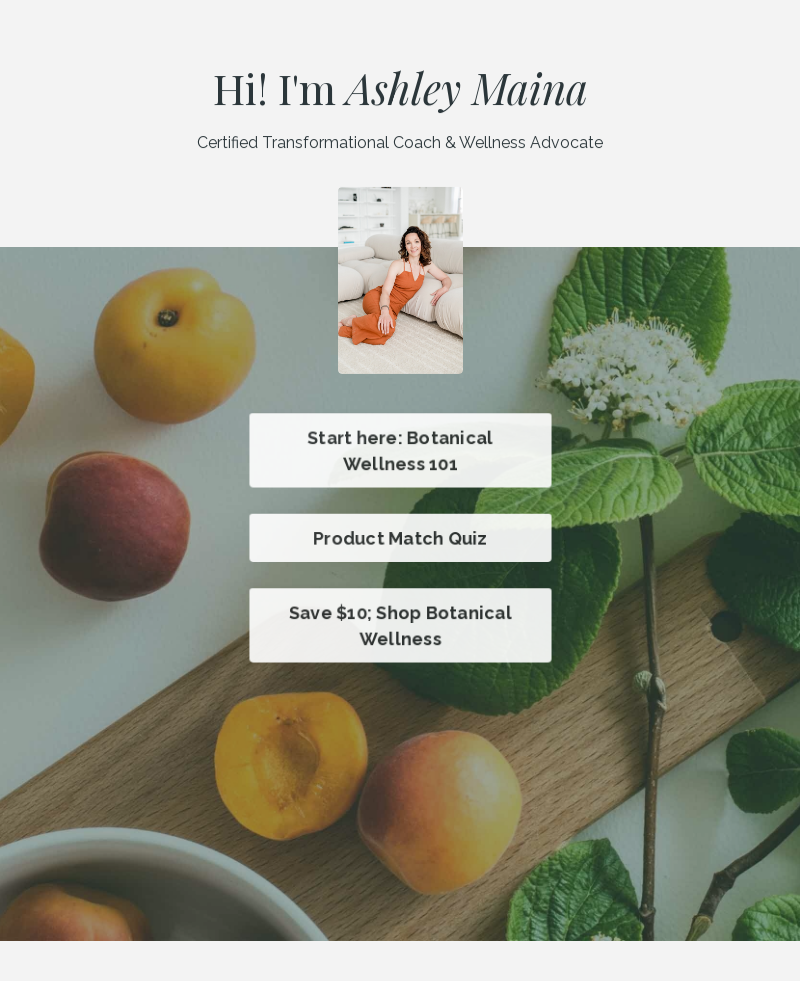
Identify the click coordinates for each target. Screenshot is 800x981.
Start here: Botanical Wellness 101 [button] (400, 450)
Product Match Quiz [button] (400, 538)
